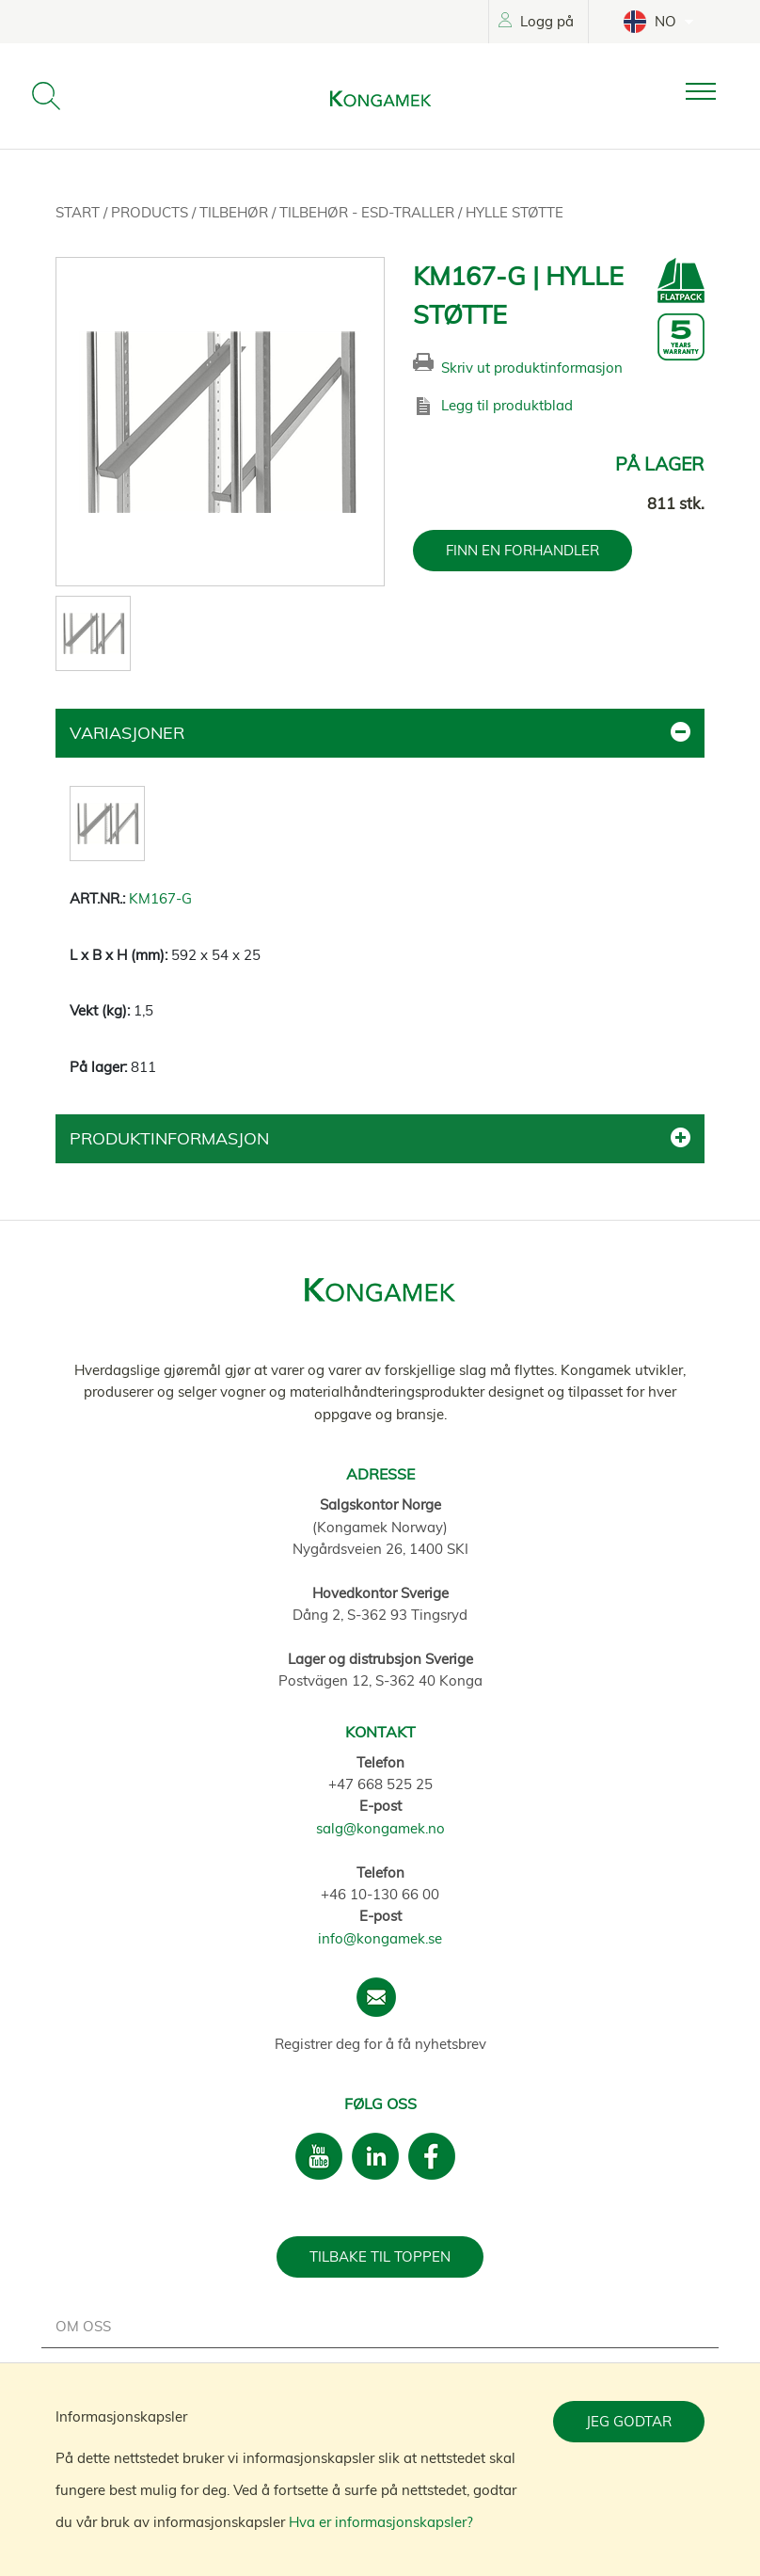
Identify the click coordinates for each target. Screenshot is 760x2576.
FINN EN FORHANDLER (522, 550)
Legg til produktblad (507, 405)
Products (151, 212)
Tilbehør (235, 212)
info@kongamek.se (380, 1938)
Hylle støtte (514, 212)
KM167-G (160, 898)
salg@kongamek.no (380, 1828)
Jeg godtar (629, 2421)
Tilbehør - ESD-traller (368, 212)
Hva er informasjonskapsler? (381, 2522)
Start (79, 212)
